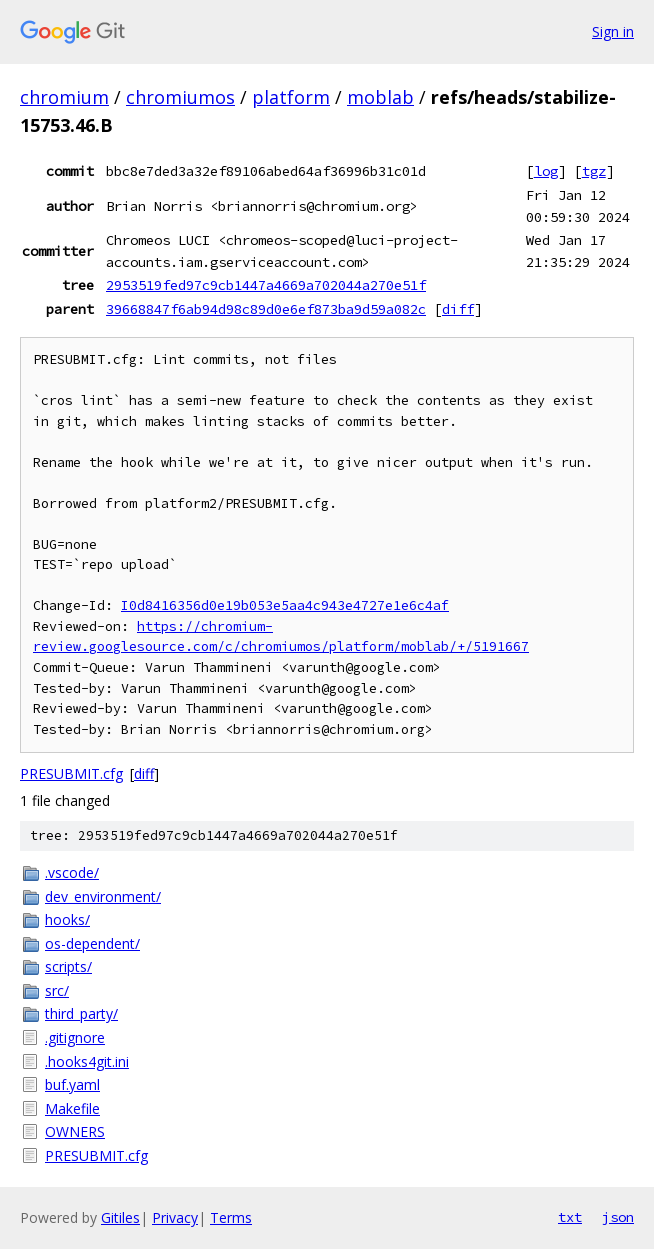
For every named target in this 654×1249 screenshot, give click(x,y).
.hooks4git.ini (87, 1061)
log (546, 171)
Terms (231, 1217)
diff (458, 309)
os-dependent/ (92, 943)
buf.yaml (72, 1084)
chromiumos (180, 97)
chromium (64, 97)
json (618, 1217)
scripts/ (68, 966)
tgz (594, 171)
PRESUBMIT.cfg (71, 773)
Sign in (613, 31)
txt (570, 1217)
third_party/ (81, 1013)
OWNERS (75, 1131)
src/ (57, 990)
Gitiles (120, 1217)
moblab (380, 97)
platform (291, 97)
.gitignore (75, 1037)
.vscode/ (72, 872)
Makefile (72, 1108)
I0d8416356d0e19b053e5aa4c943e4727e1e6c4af (285, 605)
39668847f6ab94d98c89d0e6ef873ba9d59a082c (266, 309)
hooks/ (67, 919)
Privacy (175, 1217)
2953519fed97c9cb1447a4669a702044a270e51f (266, 285)
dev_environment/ (103, 896)
